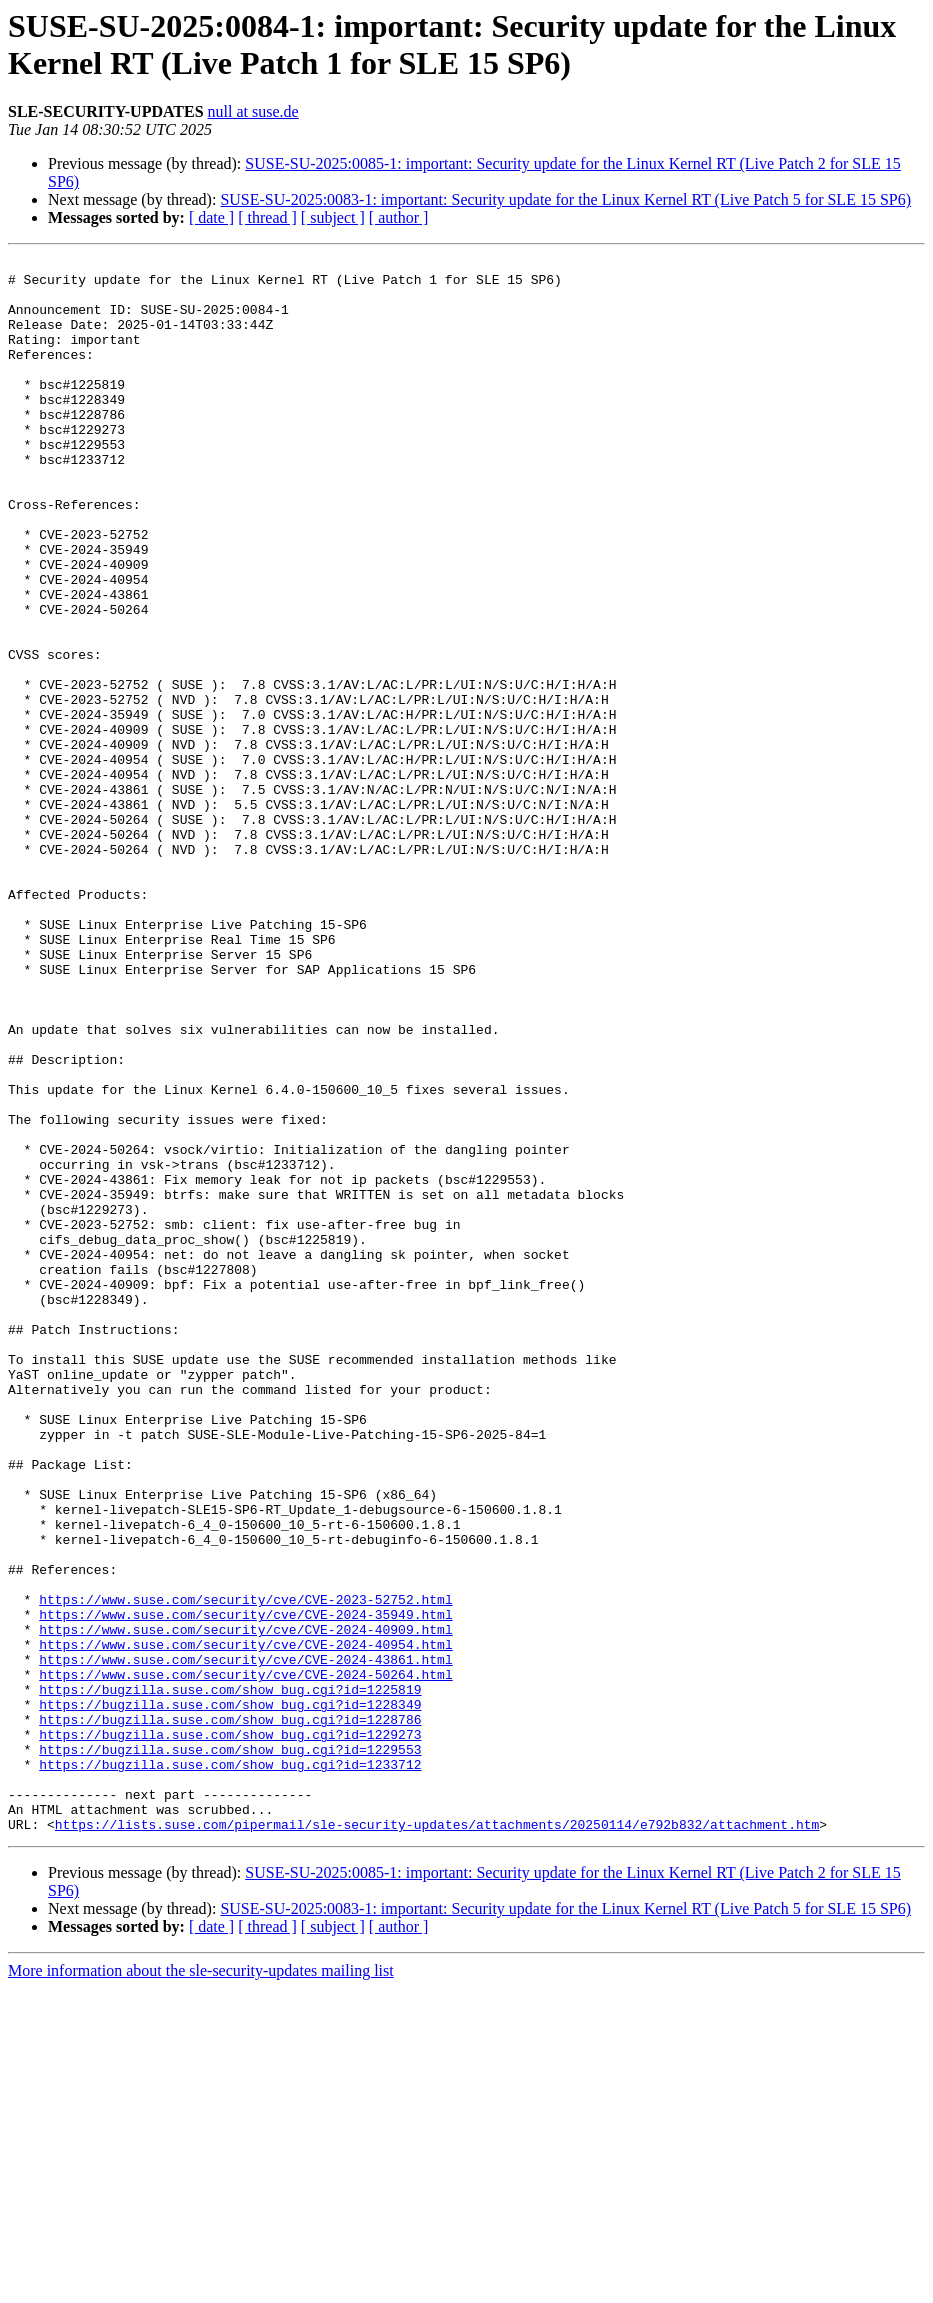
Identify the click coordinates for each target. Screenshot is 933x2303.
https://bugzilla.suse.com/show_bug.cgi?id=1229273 (230, 2031)
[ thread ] (267, 217)
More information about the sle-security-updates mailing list (201, 2285)
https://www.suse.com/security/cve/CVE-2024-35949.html (245, 1887)
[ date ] (211, 217)
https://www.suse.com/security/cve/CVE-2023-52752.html (245, 1869)
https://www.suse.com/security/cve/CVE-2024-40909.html (245, 1905)
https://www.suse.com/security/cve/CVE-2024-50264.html (245, 1959)
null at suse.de (253, 111)
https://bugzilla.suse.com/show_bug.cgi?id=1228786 (230, 2013)
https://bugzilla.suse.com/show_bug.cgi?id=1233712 (230, 2067)
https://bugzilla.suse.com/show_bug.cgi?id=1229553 (230, 2049)
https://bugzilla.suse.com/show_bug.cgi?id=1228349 (230, 1995)
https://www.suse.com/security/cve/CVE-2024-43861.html (245, 1941)
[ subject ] (333, 217)
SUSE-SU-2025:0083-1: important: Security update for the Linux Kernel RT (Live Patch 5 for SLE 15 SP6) (565, 199)
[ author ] (399, 217)
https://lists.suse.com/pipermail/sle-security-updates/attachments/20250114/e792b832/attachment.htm (437, 2139)
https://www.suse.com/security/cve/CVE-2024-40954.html (245, 1923)
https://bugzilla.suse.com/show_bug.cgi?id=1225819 (230, 1977)
